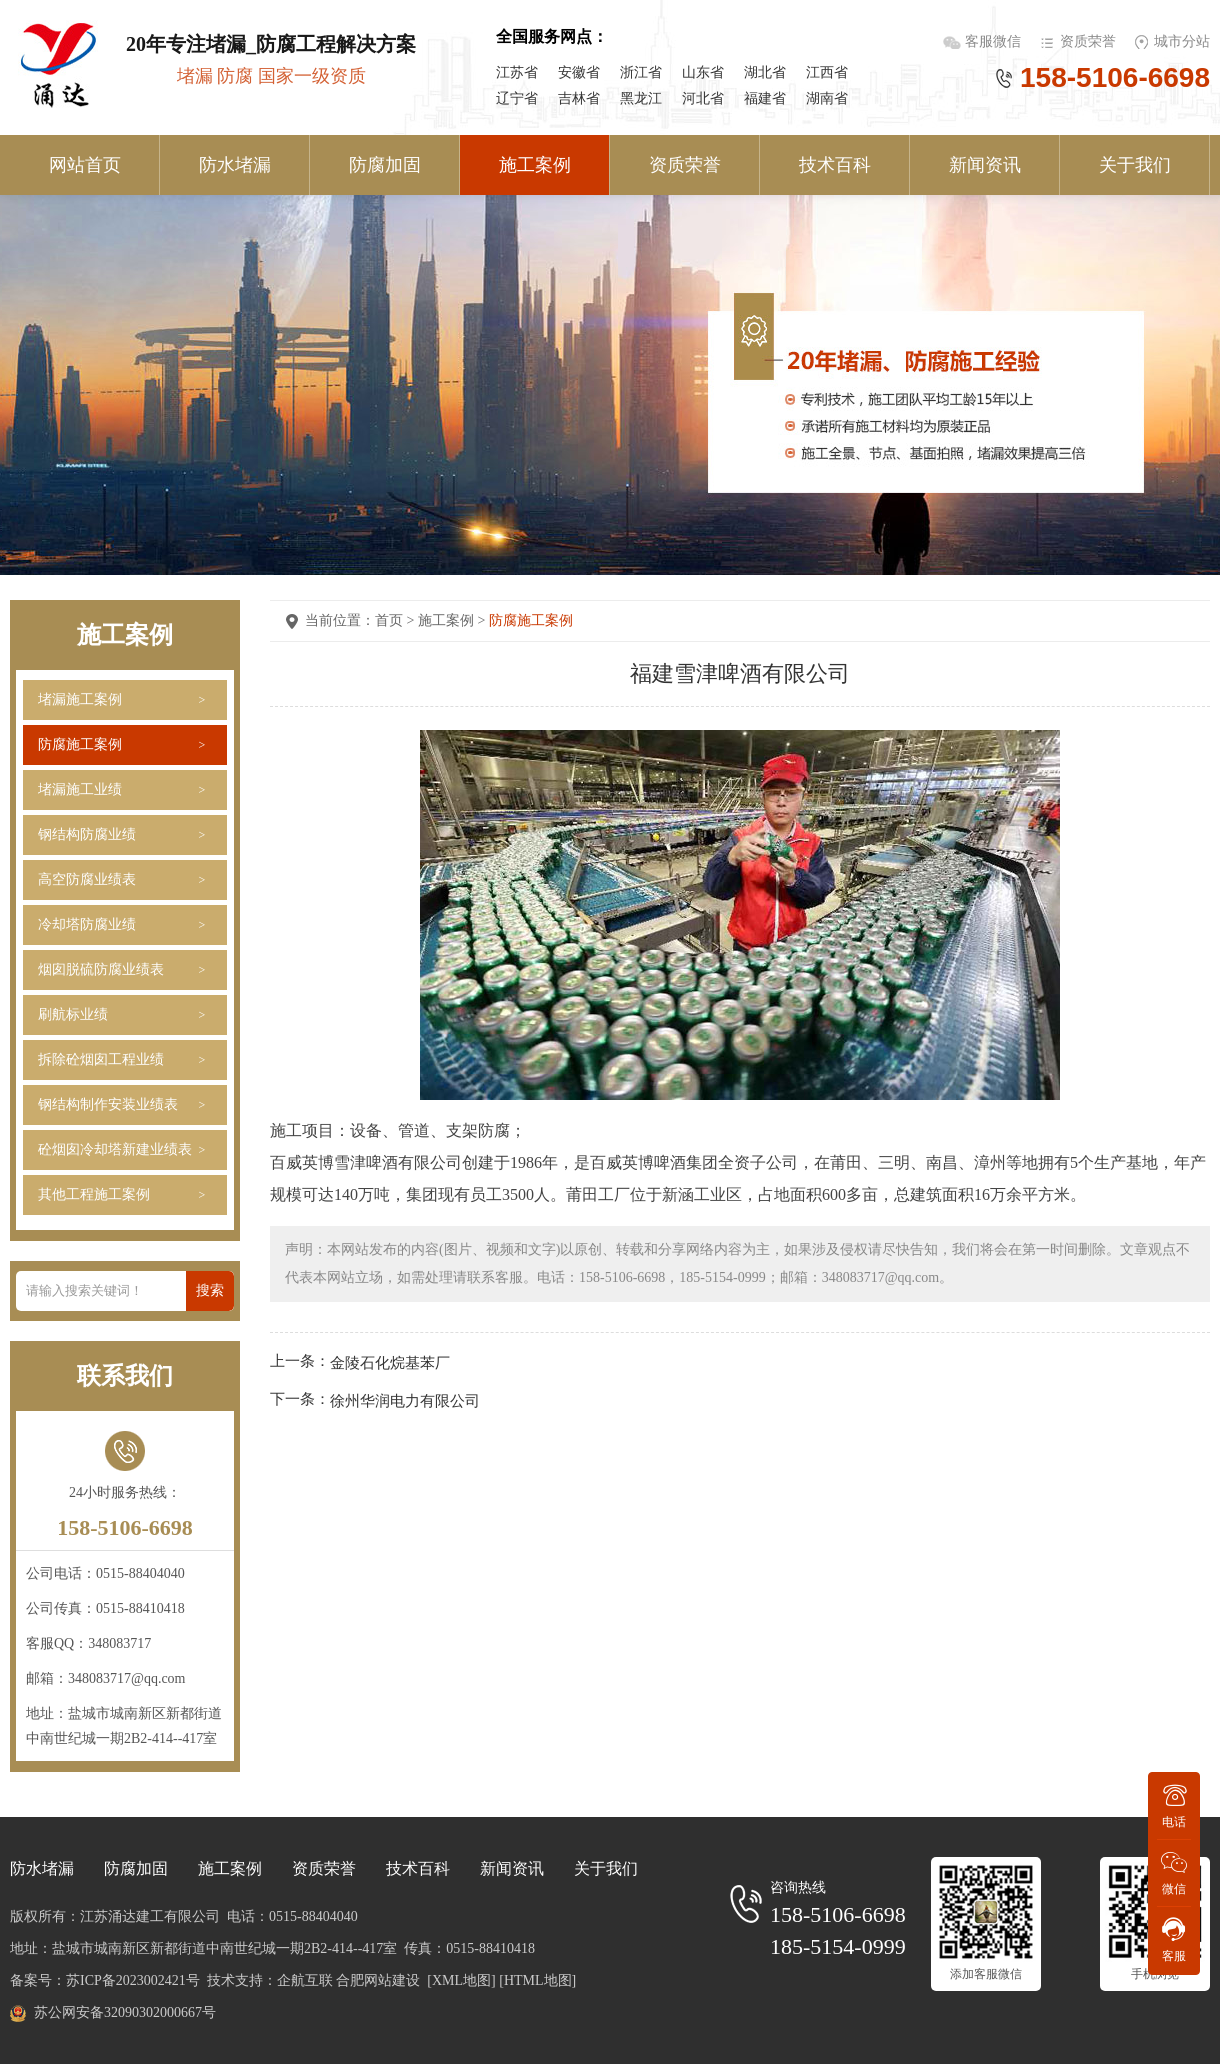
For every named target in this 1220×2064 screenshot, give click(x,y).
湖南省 (827, 98)
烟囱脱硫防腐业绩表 (101, 969)
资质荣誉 (1088, 41)
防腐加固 (385, 165)
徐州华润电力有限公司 (405, 1400)
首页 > (396, 620)
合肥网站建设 (378, 1980)
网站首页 (85, 165)
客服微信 (995, 41)
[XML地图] (461, 1980)
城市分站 (1182, 41)
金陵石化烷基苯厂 (390, 1363)
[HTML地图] (537, 1980)
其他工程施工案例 (94, 1194)
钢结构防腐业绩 (87, 834)
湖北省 (765, 72)
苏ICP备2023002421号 (133, 1980)
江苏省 (517, 72)
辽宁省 (517, 98)
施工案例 (535, 165)
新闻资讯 (985, 165)
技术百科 (835, 165)
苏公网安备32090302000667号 (125, 2012)
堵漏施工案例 (80, 699)
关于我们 (1135, 165)
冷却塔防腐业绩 (87, 924)
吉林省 (579, 98)
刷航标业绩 (73, 1014)
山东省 (703, 72)
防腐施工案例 (80, 744)
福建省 (765, 98)
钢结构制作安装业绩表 (108, 1104)
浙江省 (641, 72)
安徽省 (579, 72)
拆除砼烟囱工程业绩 (101, 1059)
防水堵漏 (235, 165)
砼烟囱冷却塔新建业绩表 (115, 1149)
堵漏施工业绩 (80, 789)
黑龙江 (641, 98)
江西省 (827, 72)
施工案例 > (453, 620)
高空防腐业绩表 (87, 879)
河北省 (703, 98)
